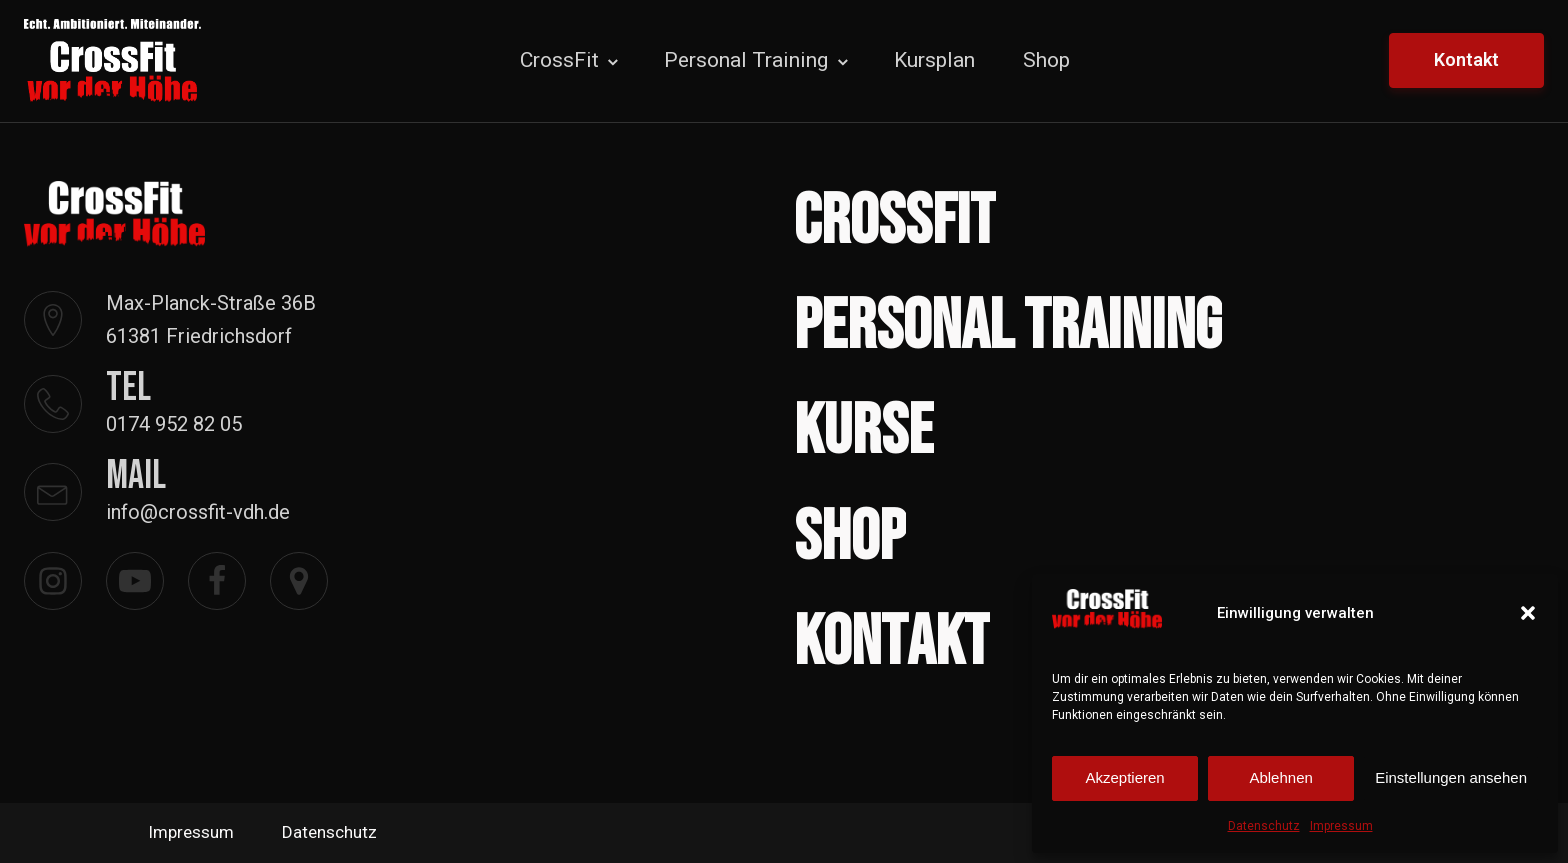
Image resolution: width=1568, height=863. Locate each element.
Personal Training (746, 60)
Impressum (1341, 826)
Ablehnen (1280, 777)
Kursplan (934, 60)
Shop (1046, 60)
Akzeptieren (1124, 777)
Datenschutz (1264, 826)
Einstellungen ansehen (1451, 777)
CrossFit (559, 60)
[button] (1528, 613)
